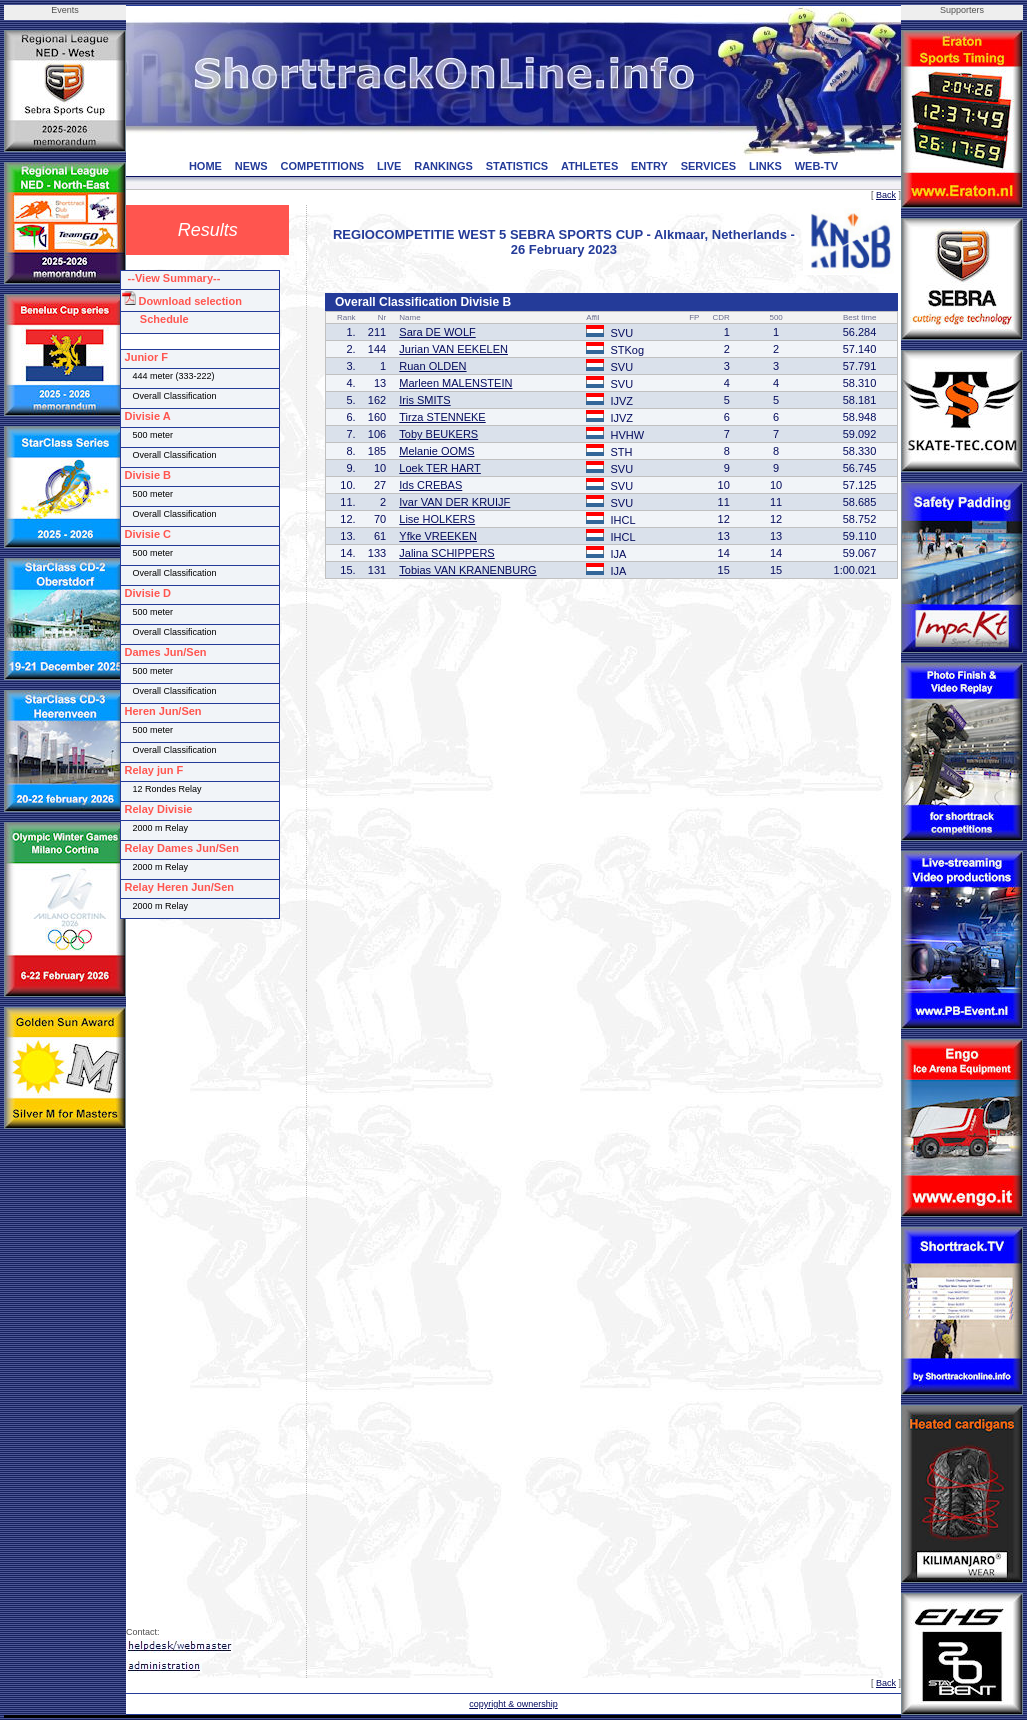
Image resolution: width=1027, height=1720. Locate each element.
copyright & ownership (513, 1704)
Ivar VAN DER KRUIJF (454, 502)
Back (886, 195)
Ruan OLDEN (432, 366)
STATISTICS (517, 166)
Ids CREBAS (430, 485)
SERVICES (708, 166)
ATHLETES (589, 166)
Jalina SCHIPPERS (446, 553)
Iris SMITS (424, 400)
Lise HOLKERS (437, 519)
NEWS (251, 166)
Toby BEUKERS (438, 434)
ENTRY (649, 166)
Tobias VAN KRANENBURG (467, 570)
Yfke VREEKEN (438, 536)
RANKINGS (443, 166)
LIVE (389, 166)
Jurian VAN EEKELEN (453, 349)
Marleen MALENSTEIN (455, 383)
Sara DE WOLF (437, 332)
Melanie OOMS (436, 451)
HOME (205, 166)
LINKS (765, 166)
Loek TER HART (440, 468)
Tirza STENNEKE (442, 417)
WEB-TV (816, 166)
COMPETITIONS (322, 166)
